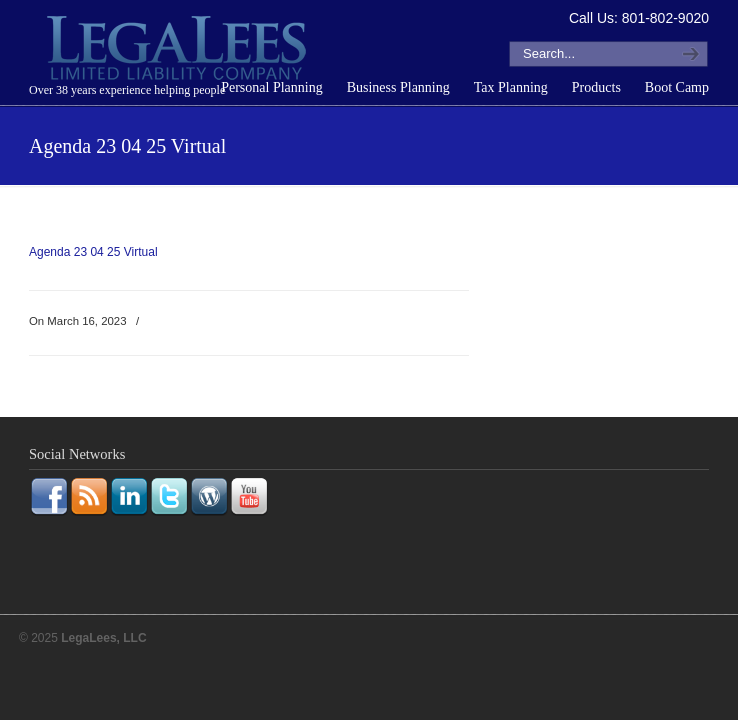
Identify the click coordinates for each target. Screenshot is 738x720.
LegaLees (179, 51)
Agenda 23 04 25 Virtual (93, 252)
